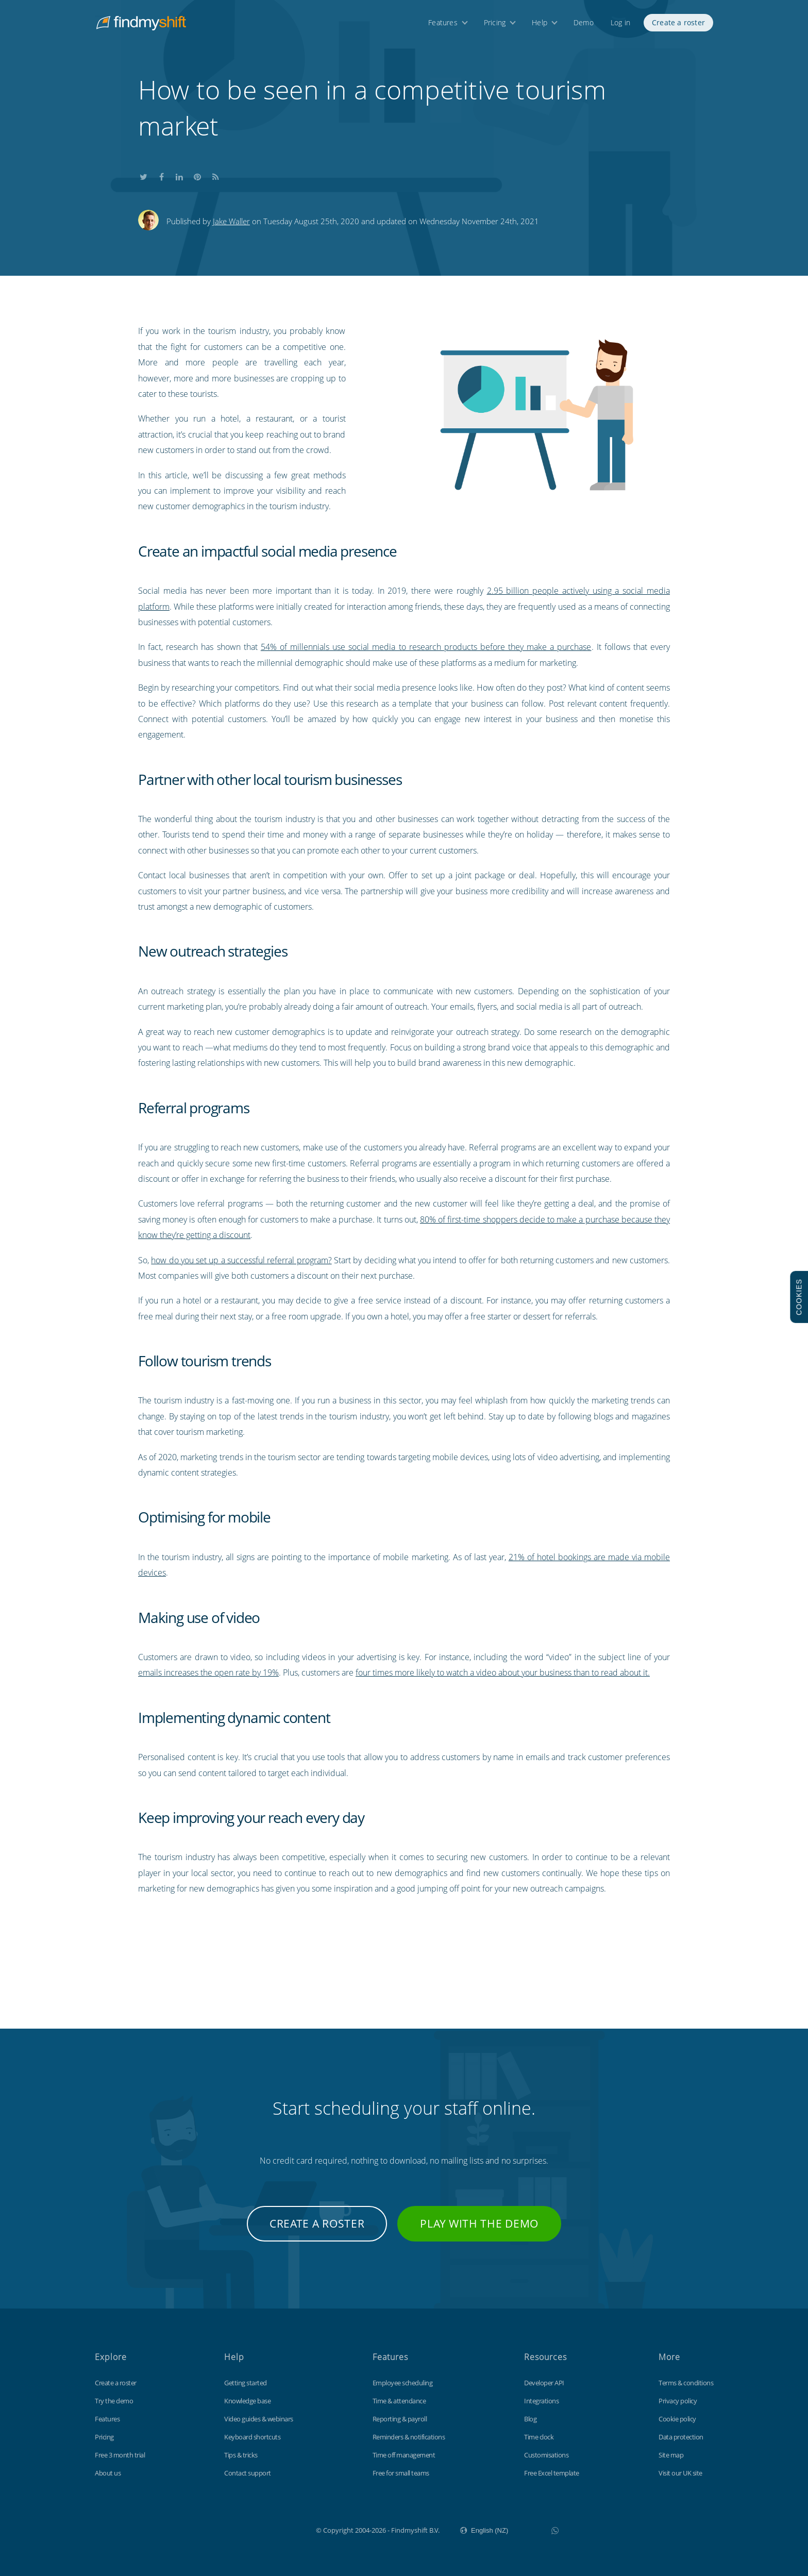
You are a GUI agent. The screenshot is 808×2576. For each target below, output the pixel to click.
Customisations (546, 2455)
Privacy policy (678, 2400)
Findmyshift (264, 2529)
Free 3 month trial (120, 2455)
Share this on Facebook (161, 175)
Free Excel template (551, 2473)
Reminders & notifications (409, 2436)
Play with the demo (479, 2223)
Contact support (247, 2473)
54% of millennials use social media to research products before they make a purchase (426, 647)
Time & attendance (399, 2400)
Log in (620, 24)
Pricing (495, 24)
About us (108, 2473)
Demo (584, 24)
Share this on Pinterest (197, 175)
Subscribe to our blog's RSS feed (215, 175)
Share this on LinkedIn (179, 175)
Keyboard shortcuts (252, 2436)
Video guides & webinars (258, 2418)
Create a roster (678, 24)
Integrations (541, 2400)
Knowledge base (247, 2400)
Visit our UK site (680, 2473)
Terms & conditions (686, 2382)
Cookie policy (677, 2418)
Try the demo (114, 2400)
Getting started (245, 2382)
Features (443, 24)
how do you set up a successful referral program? (241, 1260)
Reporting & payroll (400, 2418)
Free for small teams (401, 2473)
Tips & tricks (241, 2455)
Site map (671, 2455)
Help (539, 24)
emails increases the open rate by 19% (208, 1672)
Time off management (404, 2455)
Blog (530, 2418)
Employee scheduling (403, 2382)
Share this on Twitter (143, 175)
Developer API (544, 2382)
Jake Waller (231, 221)
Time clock (538, 2436)
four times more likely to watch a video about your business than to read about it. (503, 1672)
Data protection (681, 2436)
